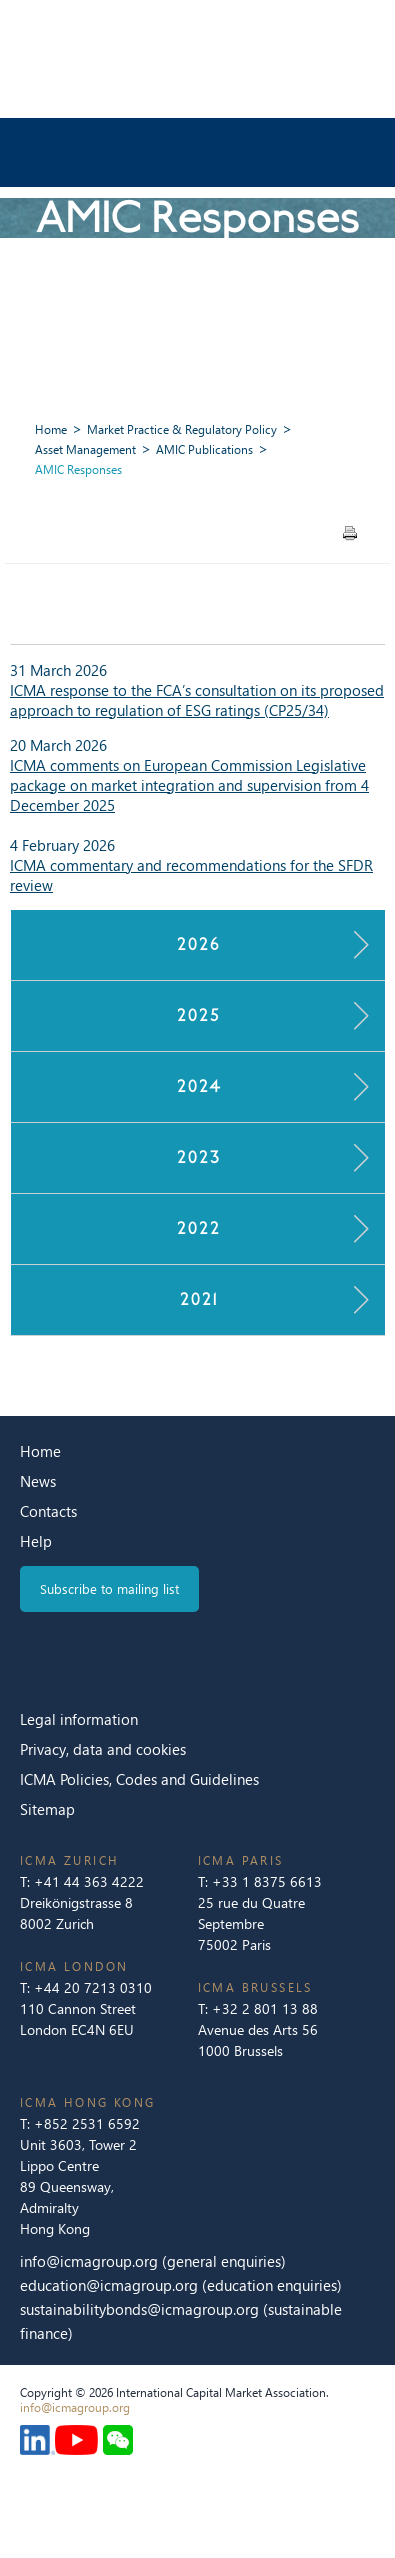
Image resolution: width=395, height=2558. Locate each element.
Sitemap (47, 1809)
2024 (198, 1086)
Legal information (79, 1719)
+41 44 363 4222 (89, 1881)
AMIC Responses (78, 469)
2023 (198, 1157)
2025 (198, 1015)
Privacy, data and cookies (103, 1749)
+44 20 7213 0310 (93, 1987)
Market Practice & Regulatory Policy (182, 429)
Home (51, 429)
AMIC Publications (204, 449)
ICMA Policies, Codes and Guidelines (139, 1779)
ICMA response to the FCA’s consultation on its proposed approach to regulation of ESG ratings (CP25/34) (197, 700)
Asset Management (85, 449)
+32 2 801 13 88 (265, 2008)
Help (36, 1541)
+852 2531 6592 (87, 2123)
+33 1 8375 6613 (267, 1881)
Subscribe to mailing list (109, 1588)
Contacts (48, 1511)
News (38, 1481)
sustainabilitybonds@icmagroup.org (141, 2309)
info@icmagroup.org (89, 2261)
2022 (198, 1228)
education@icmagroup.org (111, 2285)
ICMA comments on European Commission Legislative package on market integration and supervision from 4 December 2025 (189, 785)
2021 (198, 1299)
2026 (198, 944)
